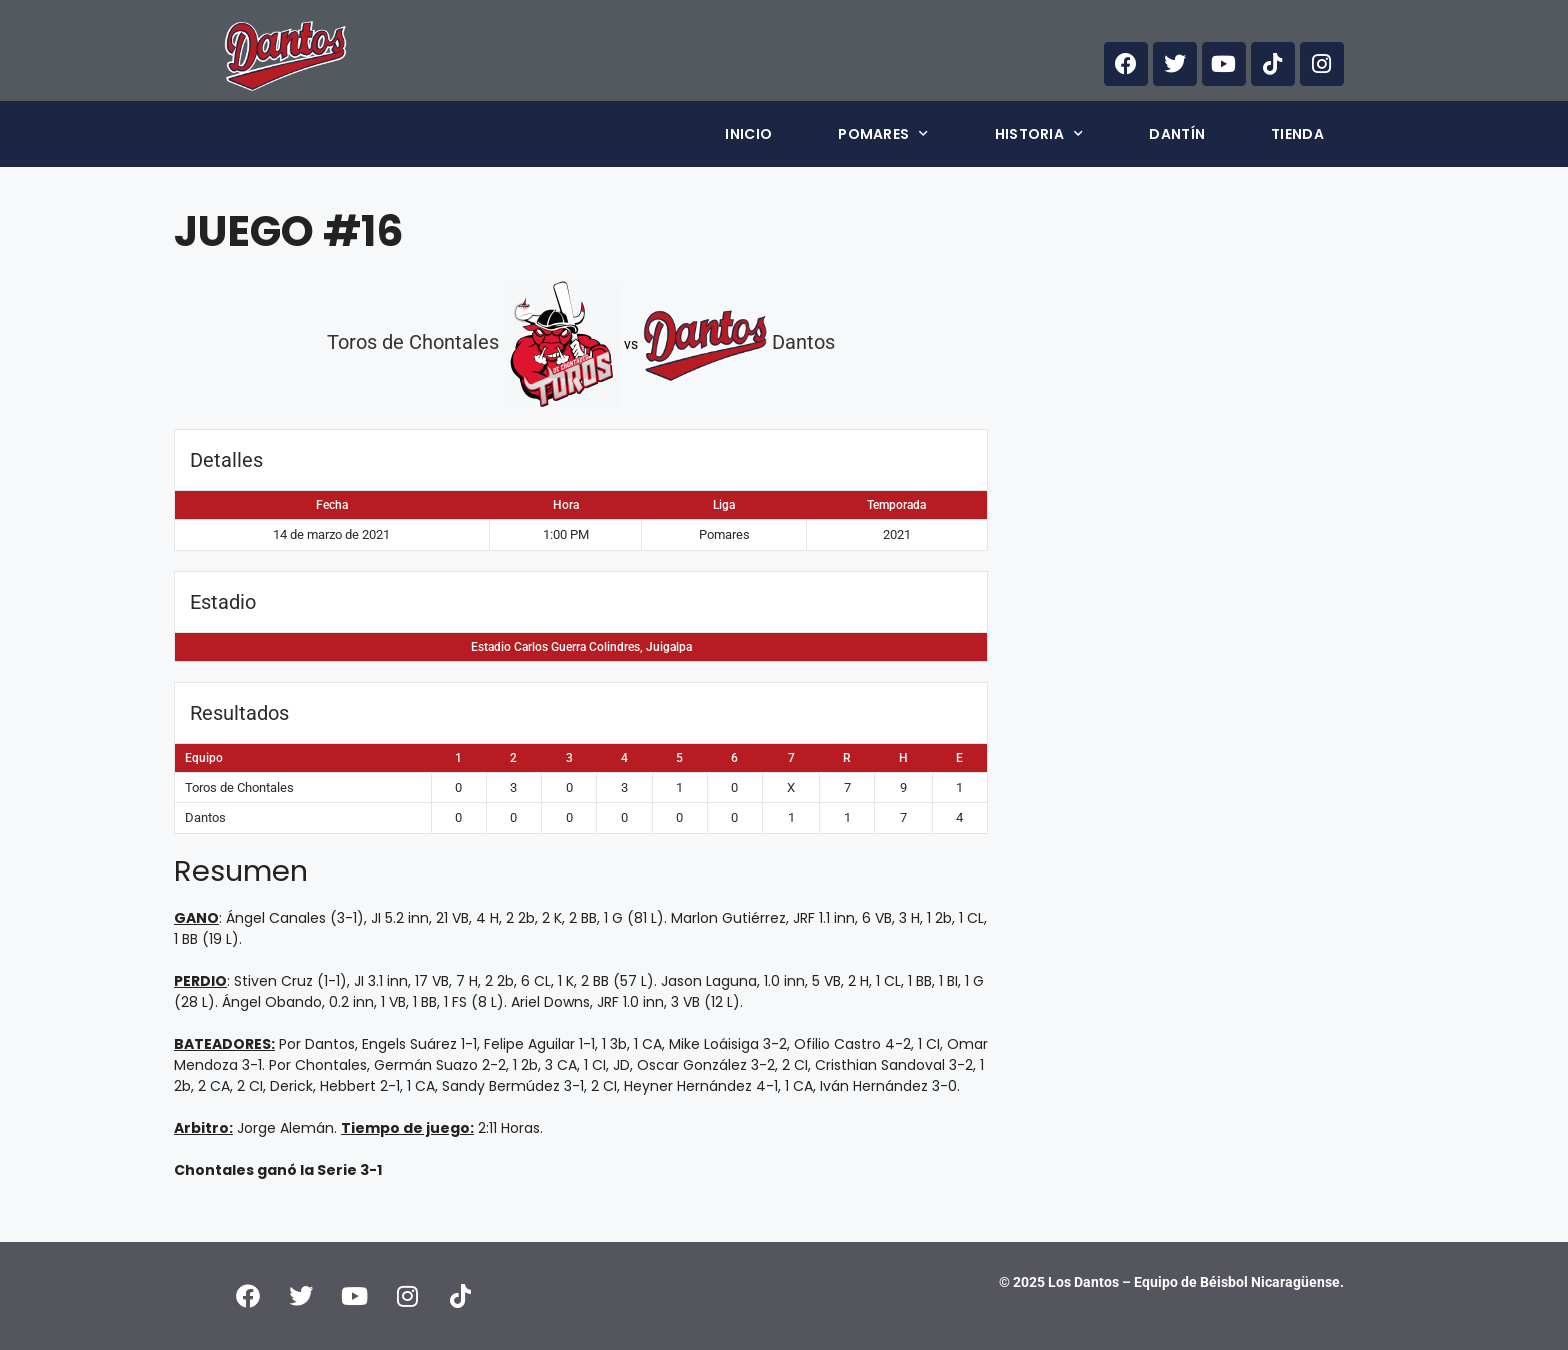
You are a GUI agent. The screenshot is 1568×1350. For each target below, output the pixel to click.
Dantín (1177, 134)
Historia (1039, 134)
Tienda (1297, 134)
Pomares (883, 134)
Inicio (748, 134)
